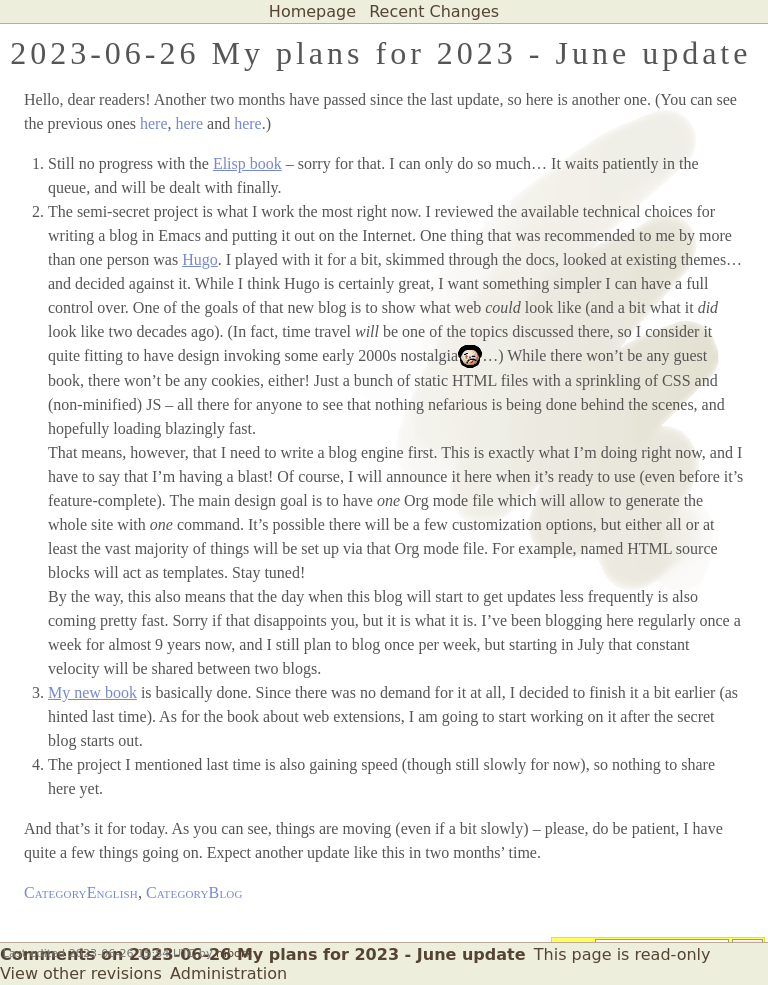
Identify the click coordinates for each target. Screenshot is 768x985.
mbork (234, 953)
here (154, 123)
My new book (92, 692)
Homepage (312, 11)
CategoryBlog (194, 892)
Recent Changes (434, 11)
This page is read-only (622, 954)
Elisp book (247, 163)
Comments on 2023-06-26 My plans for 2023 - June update (263, 954)
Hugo (200, 259)
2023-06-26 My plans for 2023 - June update (380, 53)
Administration (228, 973)
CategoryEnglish (81, 892)
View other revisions (81, 973)
